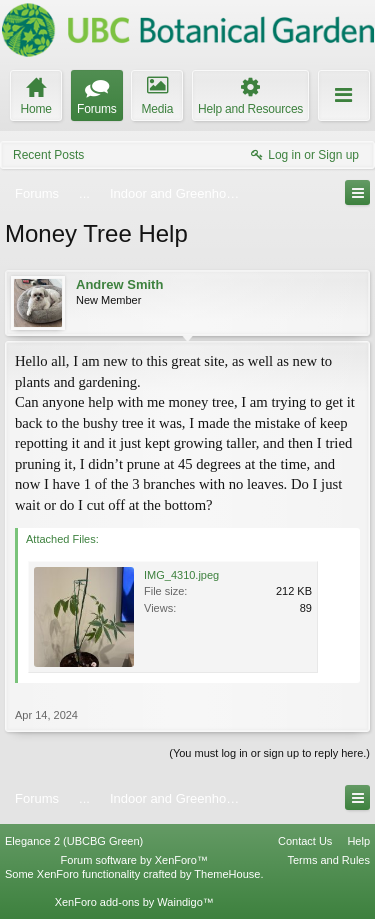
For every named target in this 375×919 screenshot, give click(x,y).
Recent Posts (48, 155)
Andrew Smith (119, 284)
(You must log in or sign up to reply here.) (269, 753)
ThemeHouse (227, 874)
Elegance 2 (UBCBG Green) (74, 841)
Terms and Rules (328, 860)
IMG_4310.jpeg (181, 575)
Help (358, 841)
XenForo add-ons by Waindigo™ (134, 902)
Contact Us (305, 841)
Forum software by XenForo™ (134, 860)
